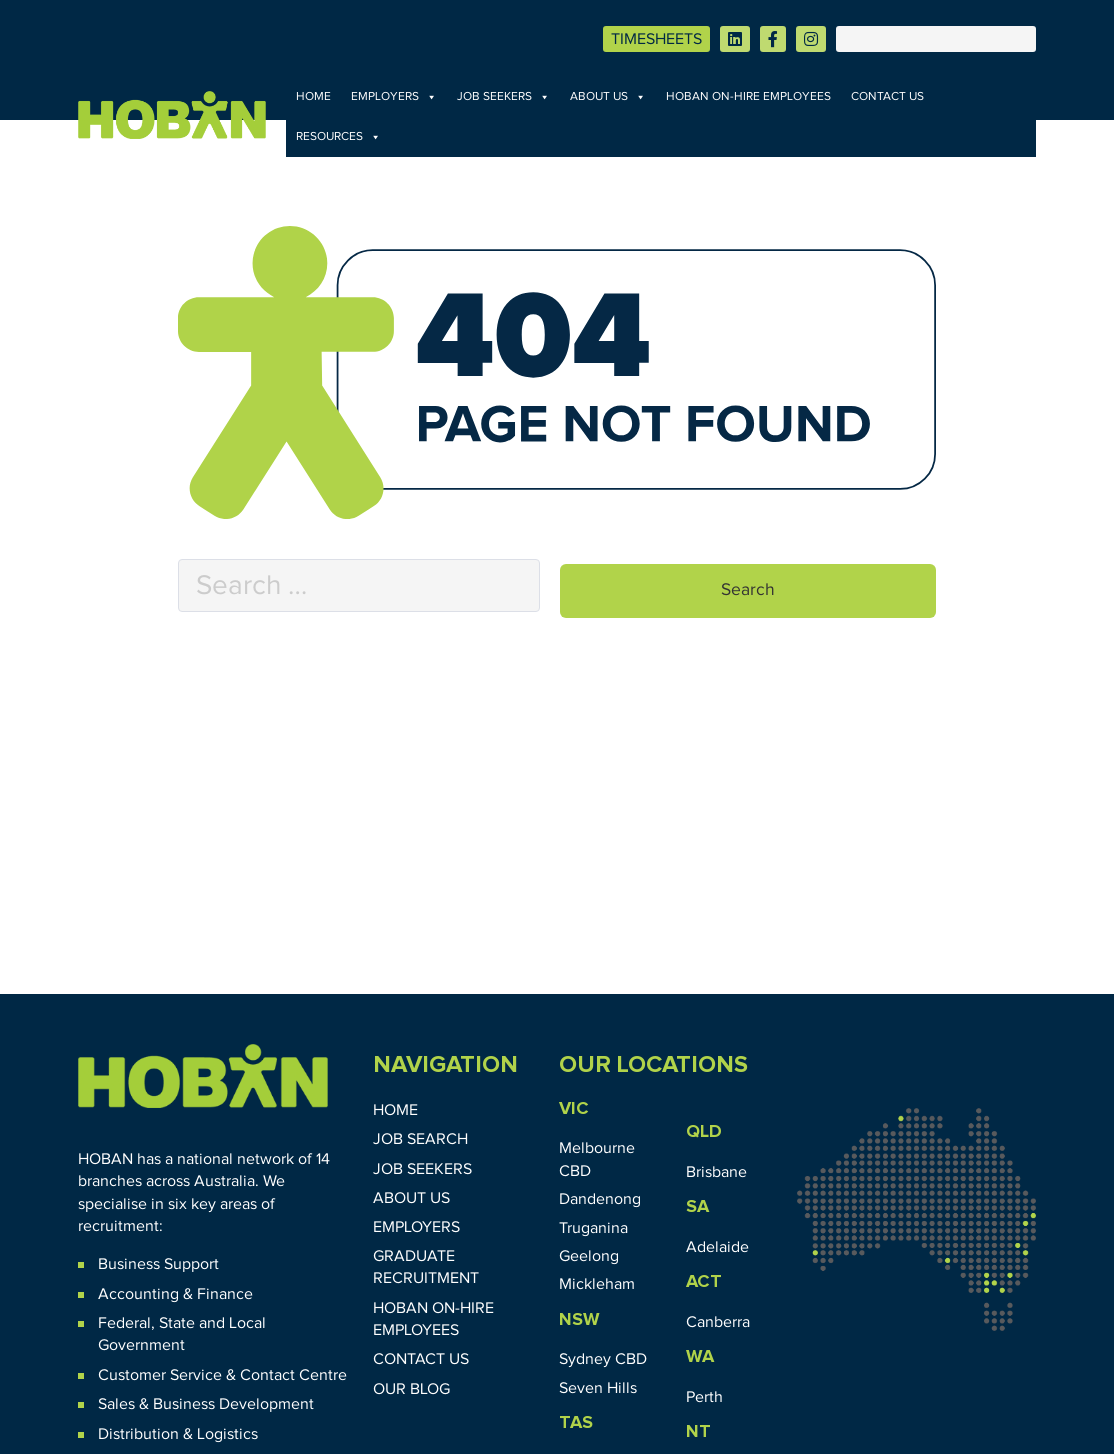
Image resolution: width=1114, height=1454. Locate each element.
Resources (338, 137)
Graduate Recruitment (426, 1267)
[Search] (936, 39)
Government (141, 1345)
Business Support (158, 1264)
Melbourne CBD (597, 1159)
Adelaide (717, 1247)
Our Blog (411, 1389)
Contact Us (887, 97)
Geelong (589, 1256)
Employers (394, 97)
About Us (608, 97)
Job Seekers (503, 97)
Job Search (420, 1139)
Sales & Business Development (206, 1404)
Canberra (718, 1322)
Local (247, 1323)
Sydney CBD (603, 1359)
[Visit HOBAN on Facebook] (773, 39)
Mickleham (597, 1284)
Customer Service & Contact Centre (222, 1375)
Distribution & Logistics (178, 1434)
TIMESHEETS (656, 39)
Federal (124, 1323)
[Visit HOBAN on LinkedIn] (735, 39)
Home (313, 97)
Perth (704, 1397)
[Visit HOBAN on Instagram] (811, 39)
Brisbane (716, 1172)
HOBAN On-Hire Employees (748, 97)
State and (192, 1323)
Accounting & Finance (175, 1294)
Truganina (593, 1228)
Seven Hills (598, 1388)
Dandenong (600, 1199)
